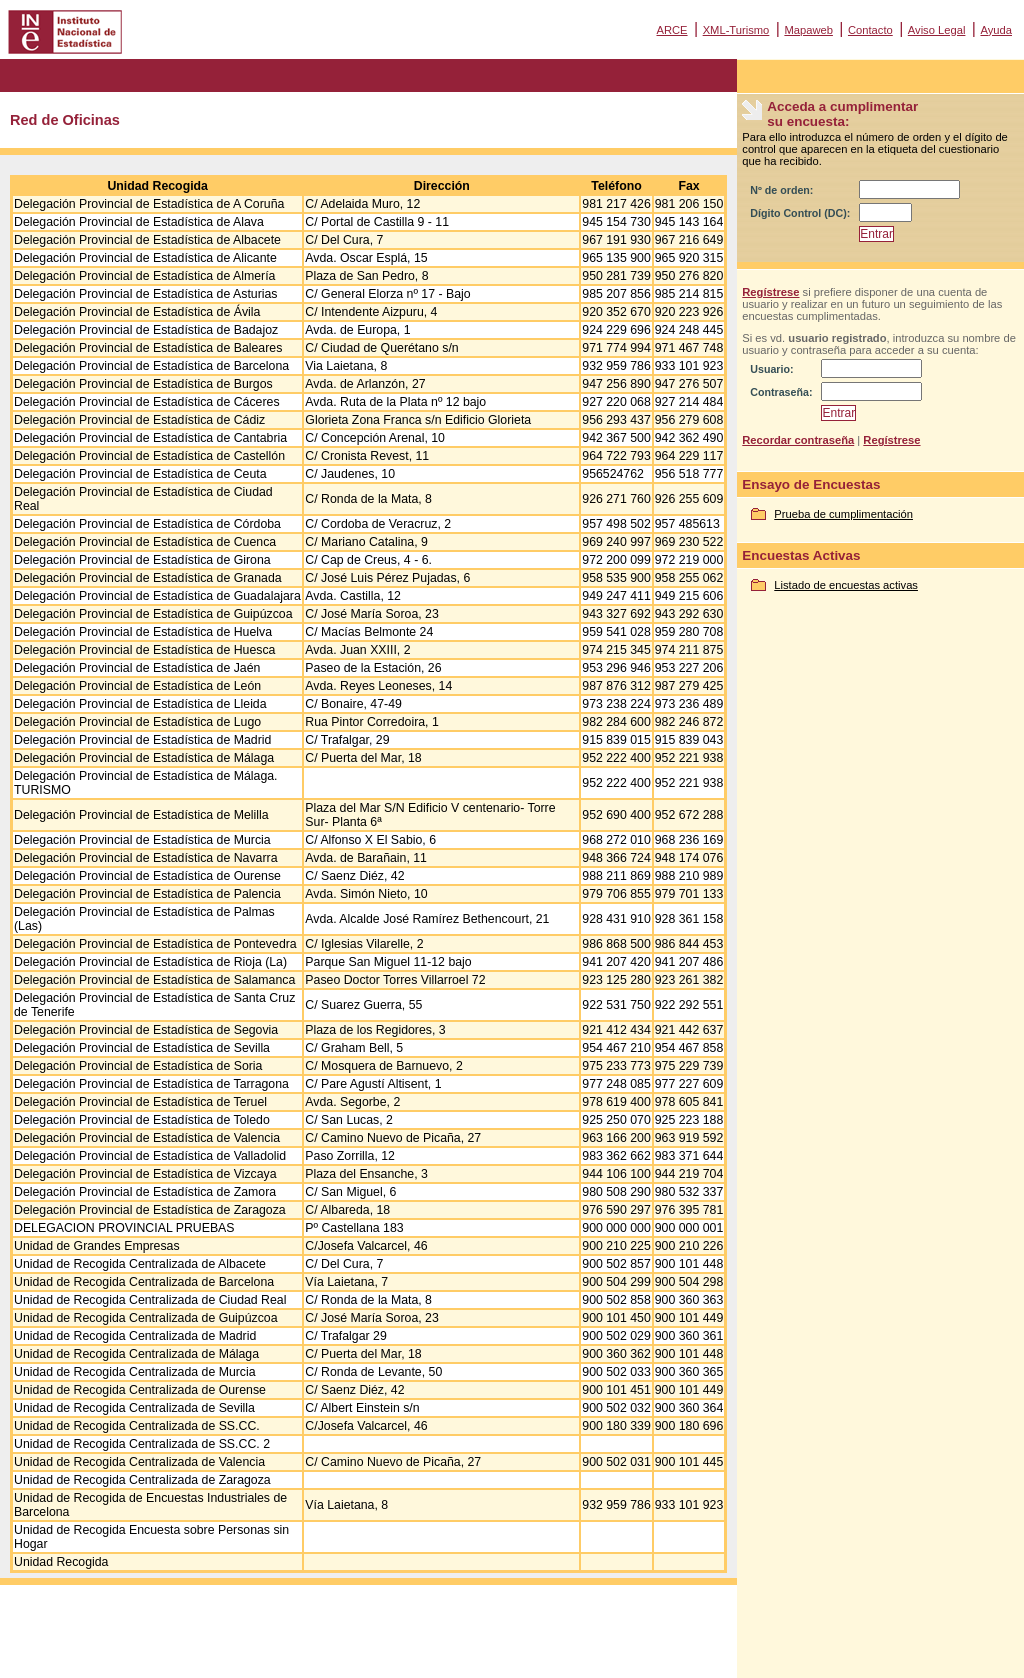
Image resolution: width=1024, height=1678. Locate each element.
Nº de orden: (781, 190)
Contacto (870, 30)
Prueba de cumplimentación (843, 514)
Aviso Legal (937, 30)
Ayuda (996, 30)
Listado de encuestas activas (846, 585)
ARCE (671, 30)
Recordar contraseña (798, 440)
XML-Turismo (736, 30)
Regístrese (770, 292)
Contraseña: (781, 392)
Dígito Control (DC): (800, 213)
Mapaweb (808, 30)
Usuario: (771, 369)
